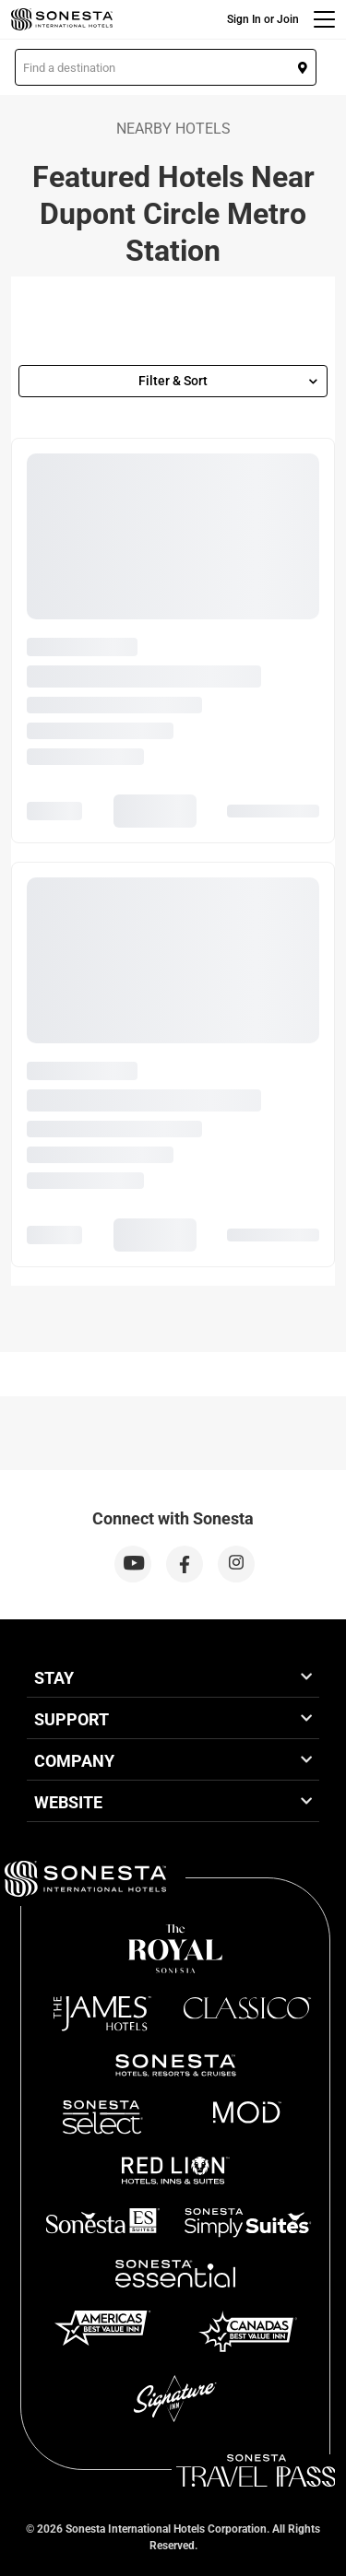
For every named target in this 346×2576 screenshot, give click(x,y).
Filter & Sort (227, 380)
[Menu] (324, 19)
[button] (165, 67)
